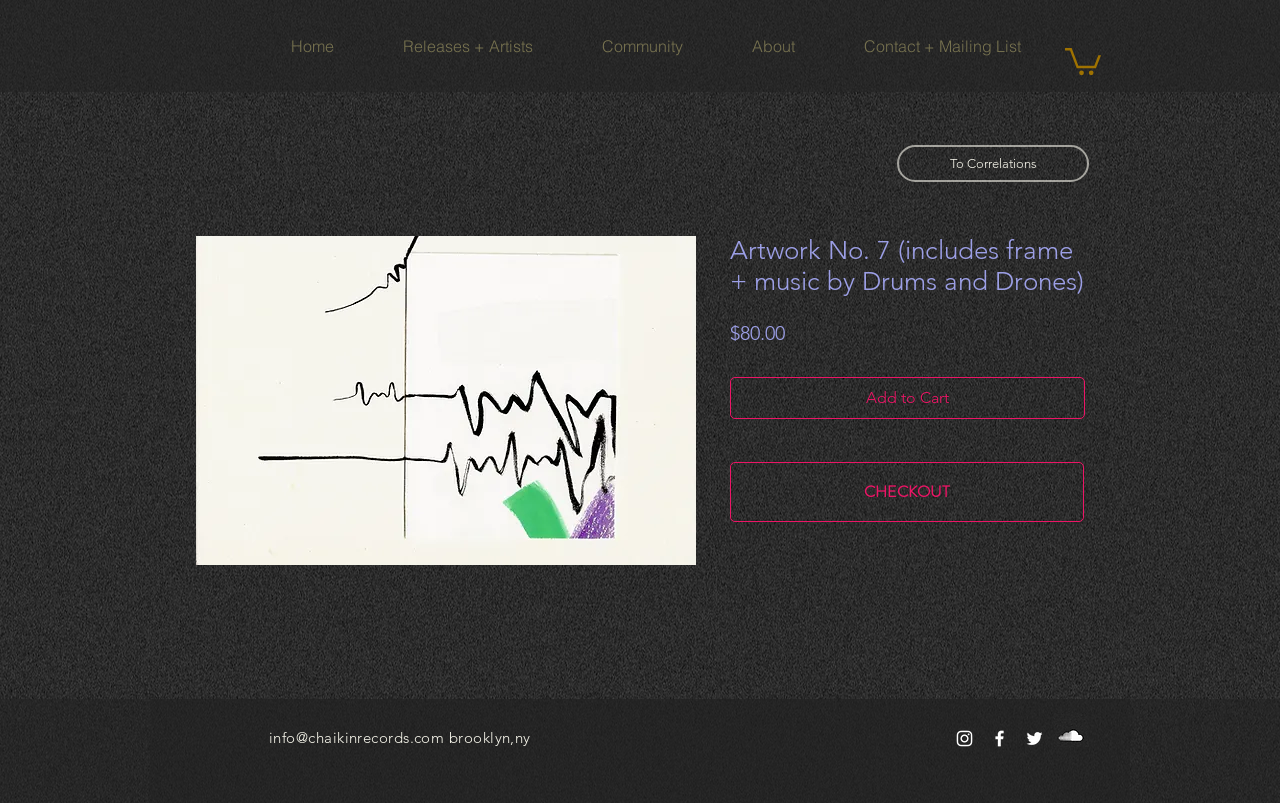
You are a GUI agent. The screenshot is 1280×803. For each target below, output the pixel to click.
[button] (1083, 60)
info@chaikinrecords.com (356, 737)
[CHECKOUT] (907, 492)
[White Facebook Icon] (999, 738)
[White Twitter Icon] (1034, 738)
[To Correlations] (993, 163)
